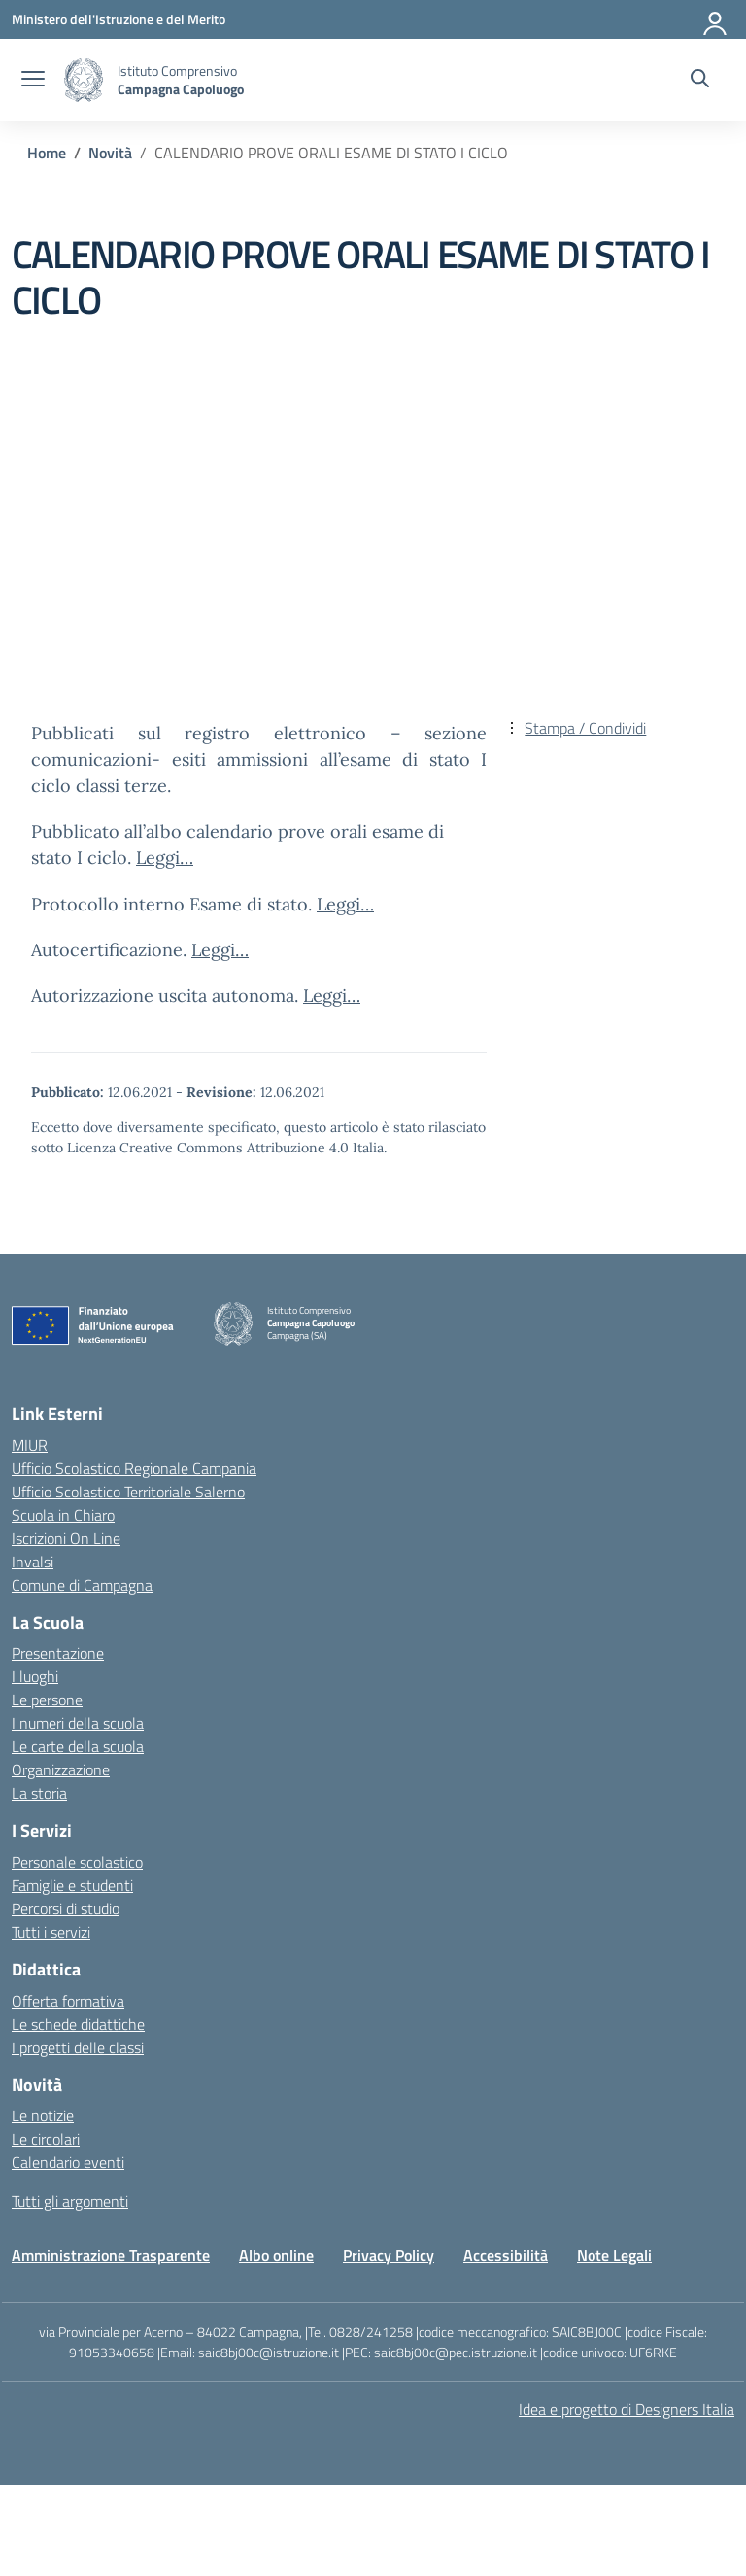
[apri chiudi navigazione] (33, 80)
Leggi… (164, 857)
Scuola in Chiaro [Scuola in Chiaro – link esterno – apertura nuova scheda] (63, 1515)
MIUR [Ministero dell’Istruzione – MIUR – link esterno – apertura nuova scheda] (30, 1445)
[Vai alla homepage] (83, 80)
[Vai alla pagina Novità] (110, 152)
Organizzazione (61, 1769)
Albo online (276, 2255)
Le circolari (46, 2138)
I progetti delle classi (78, 2047)
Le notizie (43, 2115)
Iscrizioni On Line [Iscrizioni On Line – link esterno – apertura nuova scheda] (66, 1538)
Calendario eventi (68, 2162)
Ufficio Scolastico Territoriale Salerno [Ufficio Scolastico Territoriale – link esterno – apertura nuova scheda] (128, 1491)
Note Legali (614, 2255)
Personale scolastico (77, 1861)
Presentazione (58, 1653)
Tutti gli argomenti (70, 2201)
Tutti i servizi (51, 1931)
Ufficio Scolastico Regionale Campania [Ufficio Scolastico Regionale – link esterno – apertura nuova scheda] (134, 1468)
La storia (39, 1792)
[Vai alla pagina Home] (46, 152)
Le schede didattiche (78, 2024)
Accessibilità (505, 2255)
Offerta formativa (68, 2000)
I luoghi (35, 1676)
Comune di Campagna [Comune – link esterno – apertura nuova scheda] (82, 1585)
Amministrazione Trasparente (111, 2255)
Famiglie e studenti (72, 1885)
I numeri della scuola (78, 1723)
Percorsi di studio (65, 1908)
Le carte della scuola (78, 1746)
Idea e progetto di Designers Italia (626, 2409)
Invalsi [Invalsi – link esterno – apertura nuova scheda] (32, 1561)
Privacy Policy (388, 2255)
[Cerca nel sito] (700, 80)
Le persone (47, 1699)
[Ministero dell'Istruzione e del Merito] (118, 19)
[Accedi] (715, 19)
